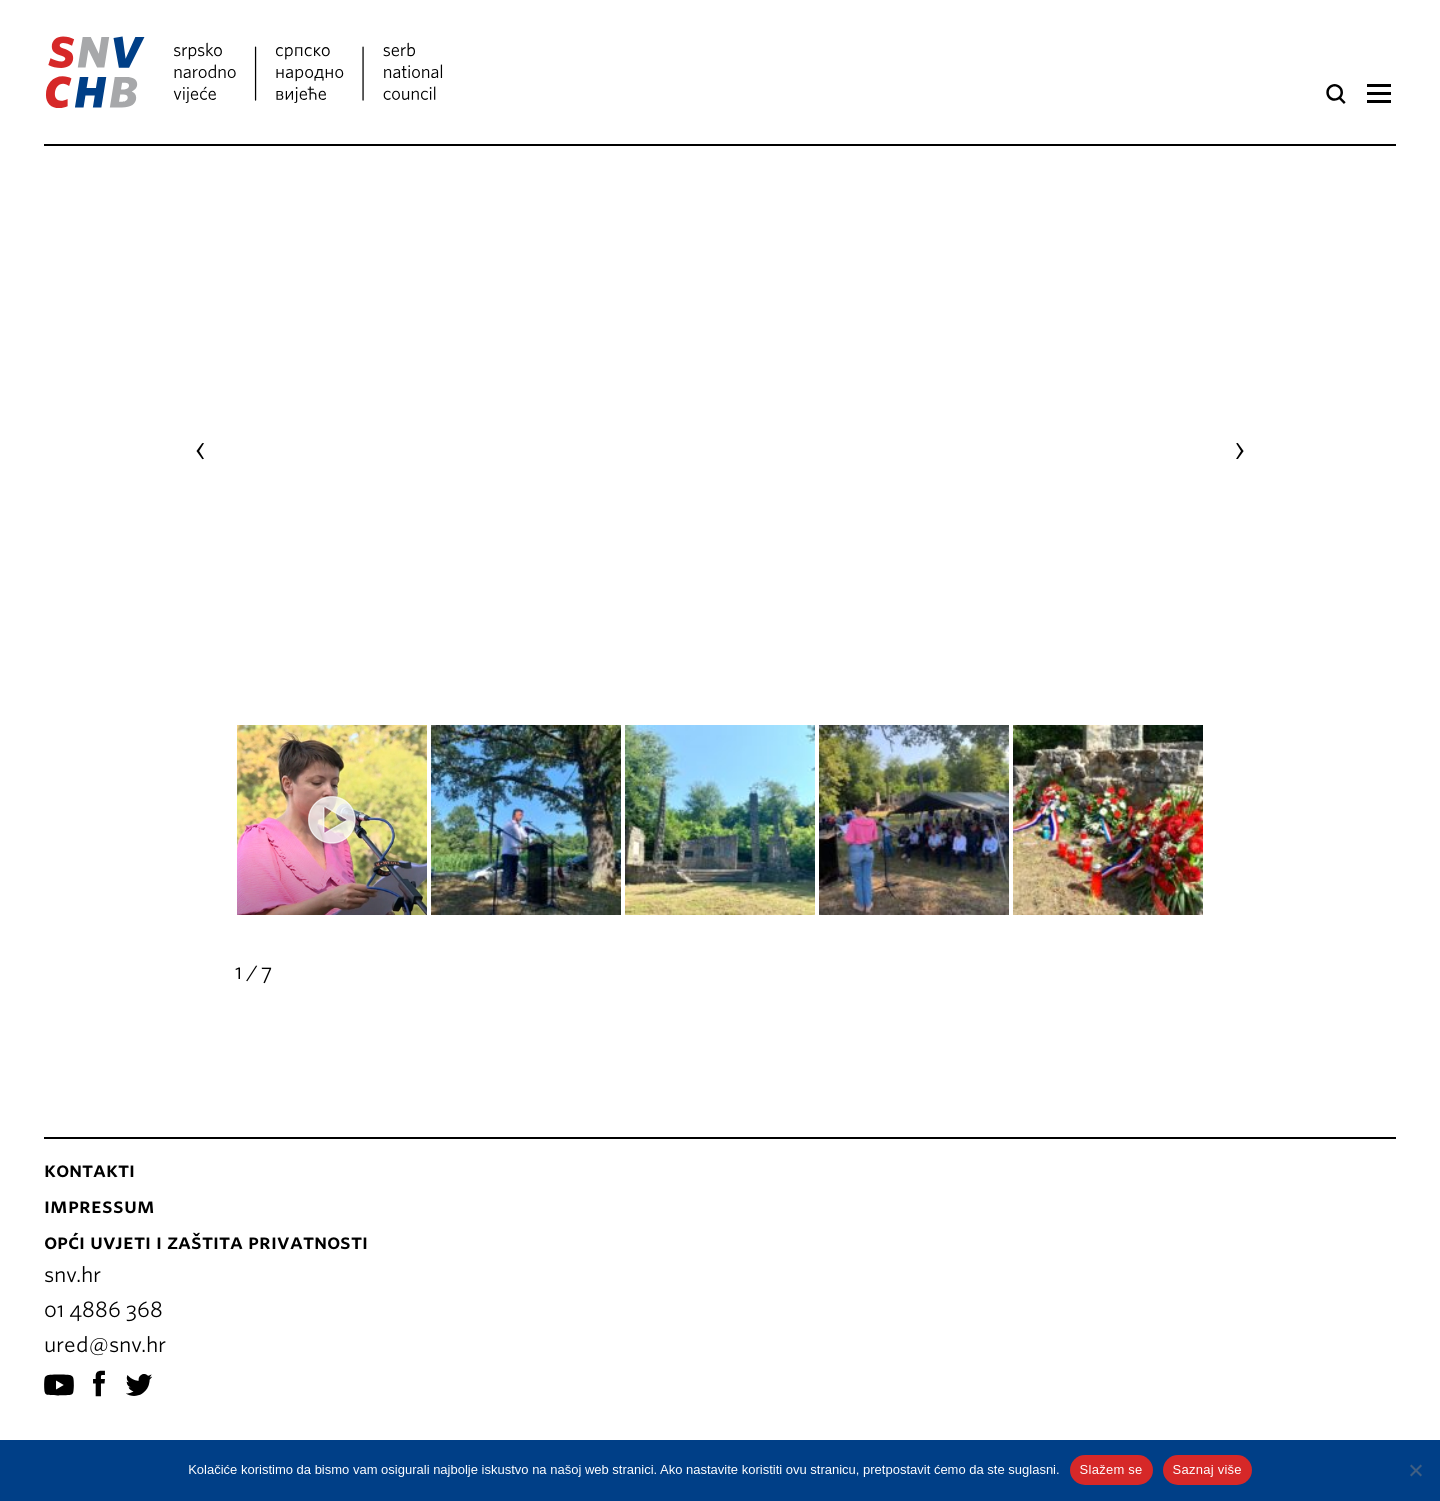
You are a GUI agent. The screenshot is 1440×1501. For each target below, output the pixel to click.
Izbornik (1378, 94)
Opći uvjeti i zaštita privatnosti (206, 1183)
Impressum (99, 1147)
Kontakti (89, 1111)
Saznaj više (1207, 1469)
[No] (1415, 1470)
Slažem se (1111, 1469)
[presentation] (200, 420)
